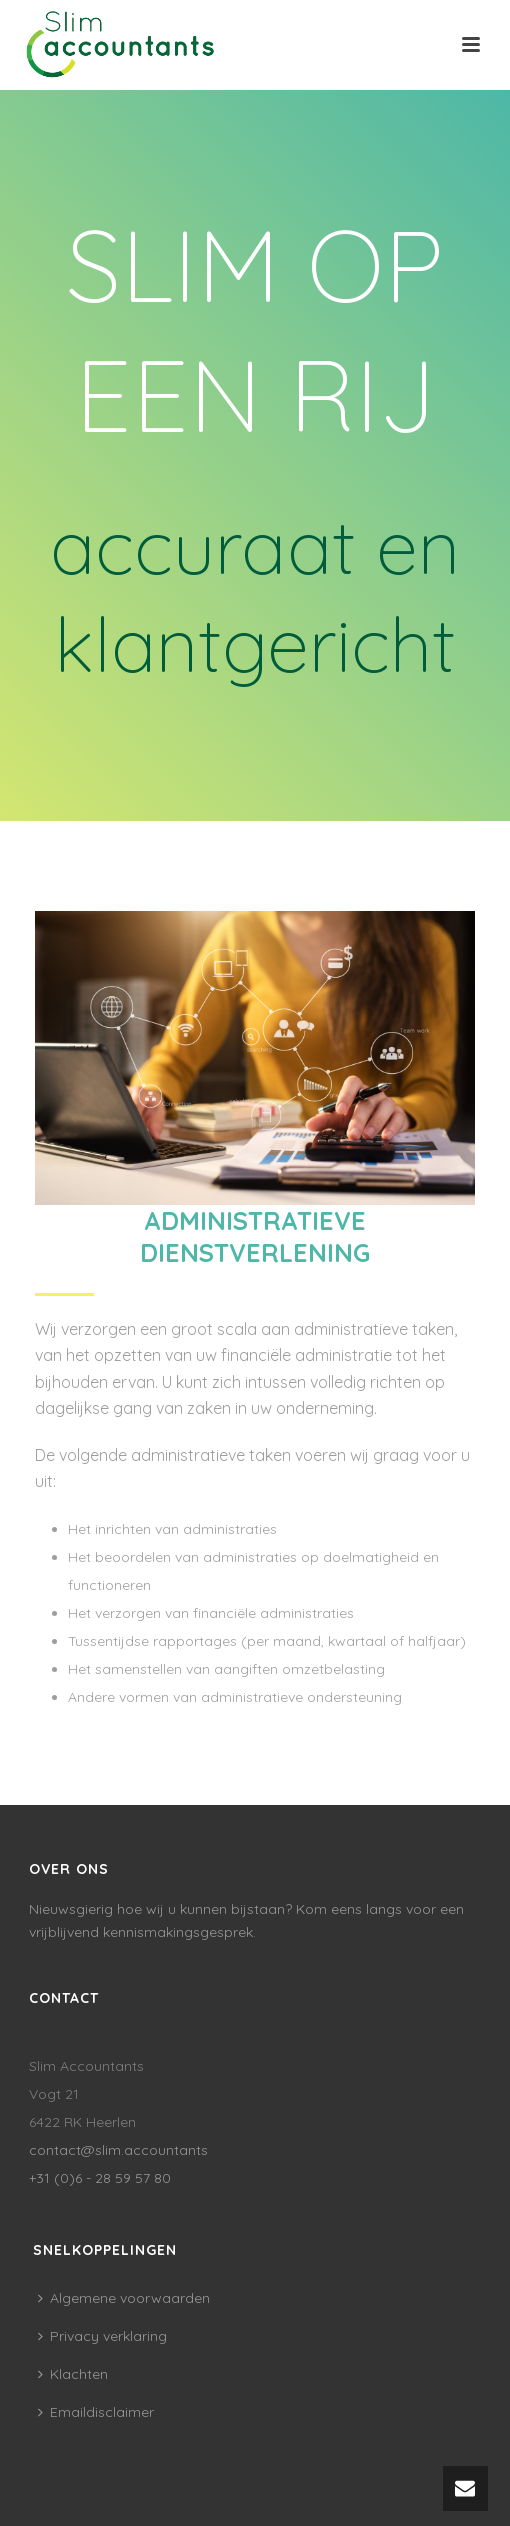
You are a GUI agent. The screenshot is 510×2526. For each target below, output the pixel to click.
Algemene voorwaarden (124, 2298)
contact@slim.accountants (118, 2150)
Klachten (73, 2374)
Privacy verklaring (102, 2336)
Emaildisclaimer (96, 2412)
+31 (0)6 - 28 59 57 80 (100, 2178)
